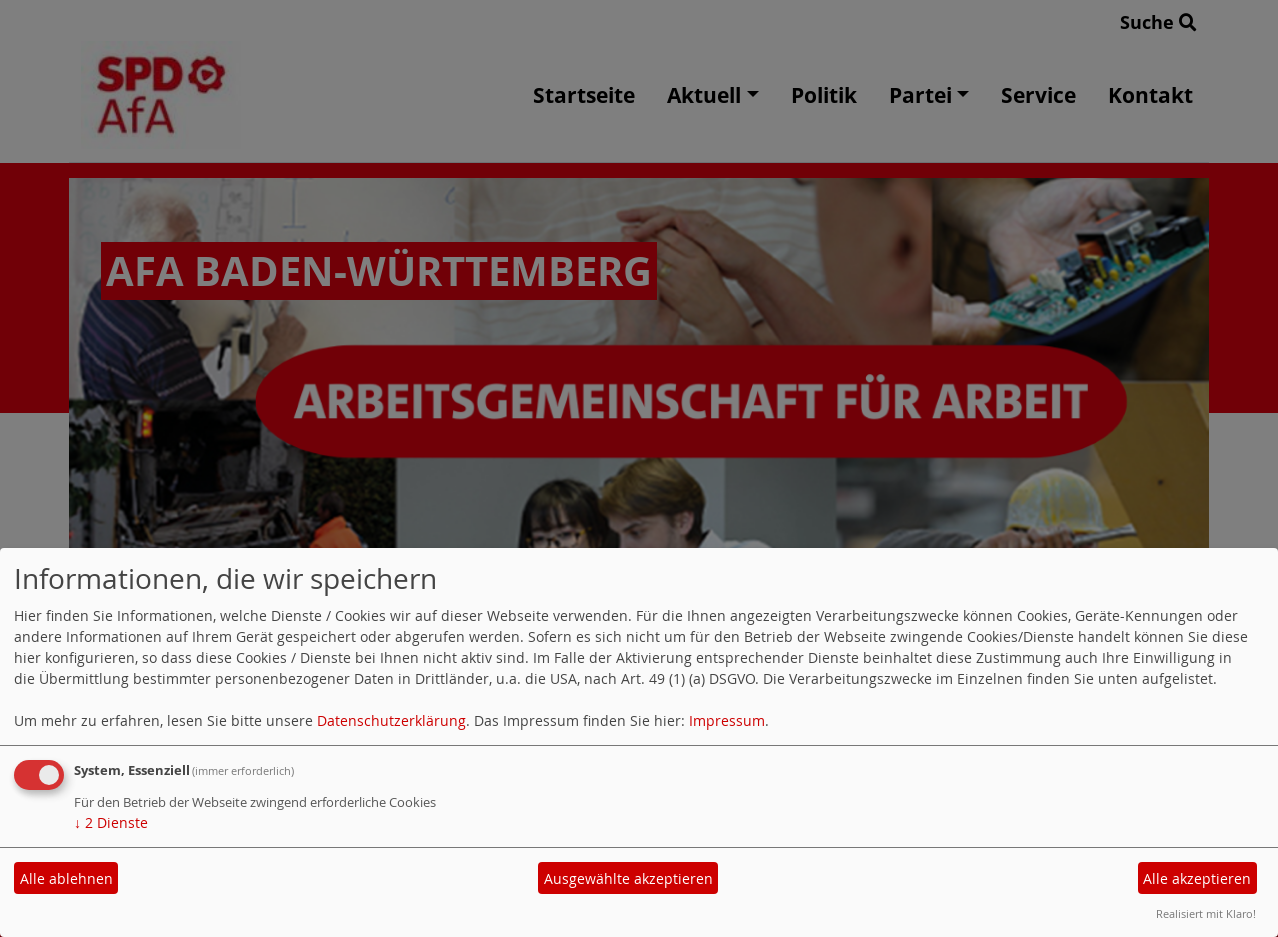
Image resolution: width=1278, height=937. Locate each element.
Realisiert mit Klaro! (1206, 913)
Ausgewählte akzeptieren (628, 878)
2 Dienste (111, 822)
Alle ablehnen (66, 878)
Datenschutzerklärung (391, 720)
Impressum (727, 720)
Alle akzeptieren (1197, 878)
